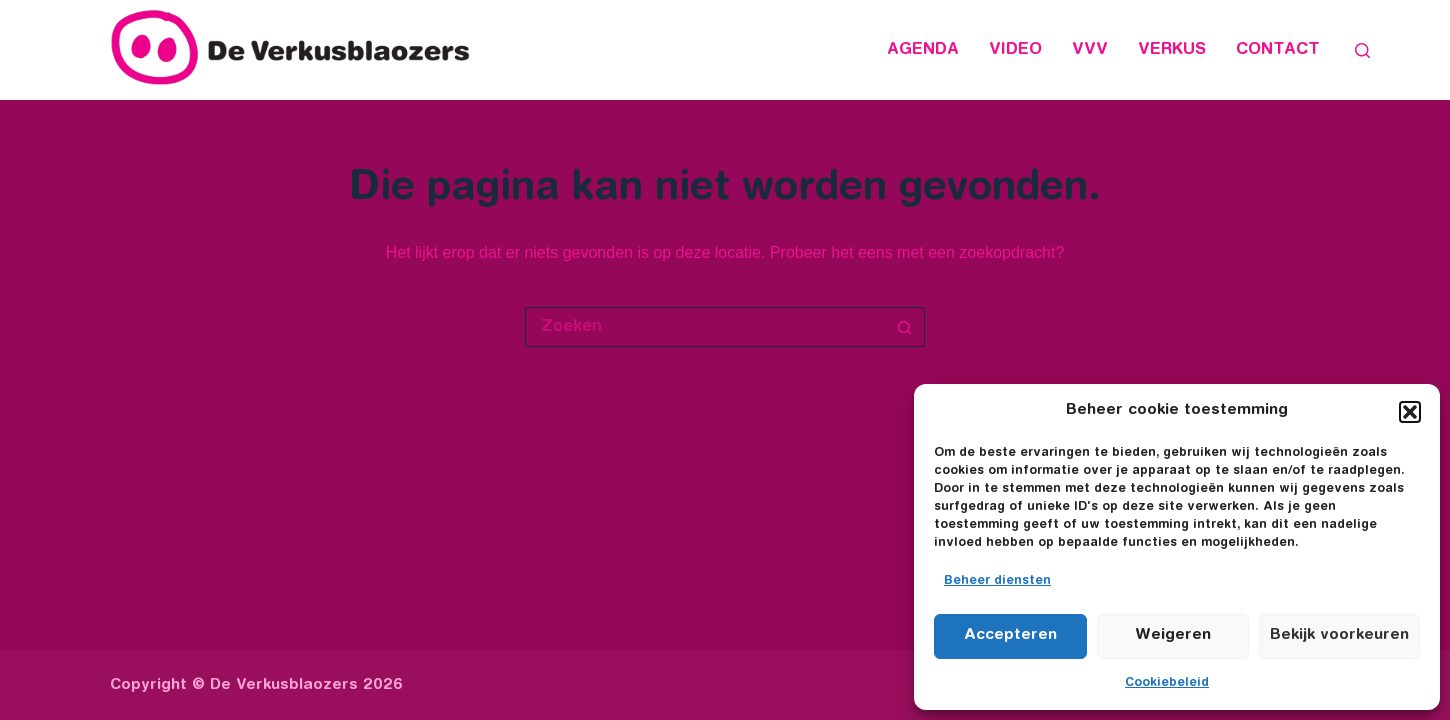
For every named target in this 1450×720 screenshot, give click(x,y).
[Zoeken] (1362, 50)
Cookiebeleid (1167, 683)
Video (1015, 50)
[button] (1410, 412)
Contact (1278, 50)
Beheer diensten (997, 581)
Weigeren (1173, 635)
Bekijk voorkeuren (1339, 635)
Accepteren (1010, 635)
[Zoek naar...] (705, 327)
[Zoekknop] (905, 327)
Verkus (1172, 50)
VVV (1090, 50)
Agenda (923, 50)
